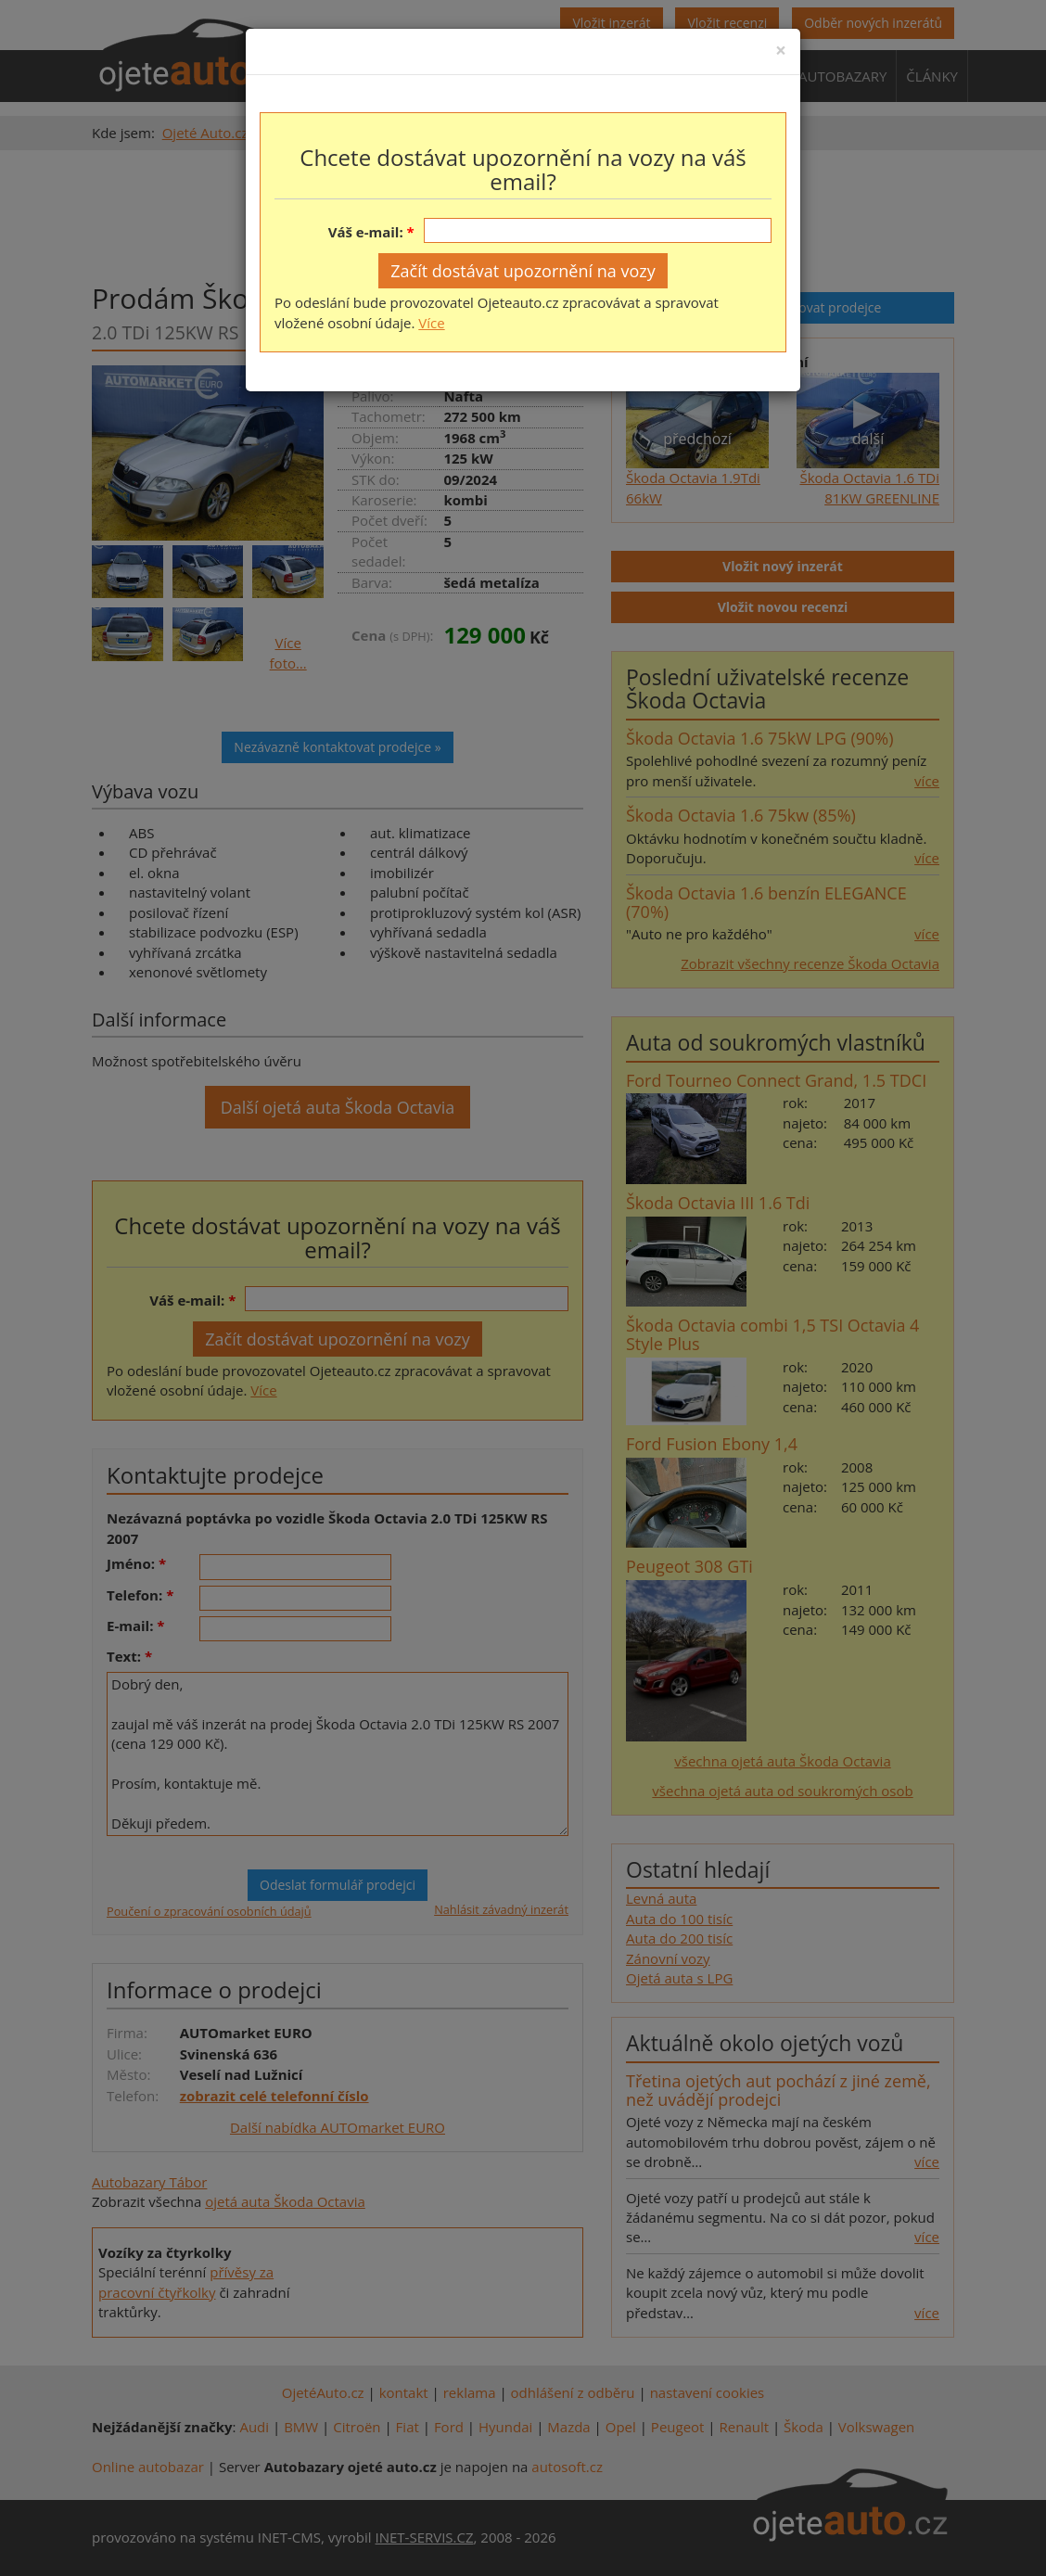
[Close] (780, 50)
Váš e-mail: (365, 232)
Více (431, 322)
